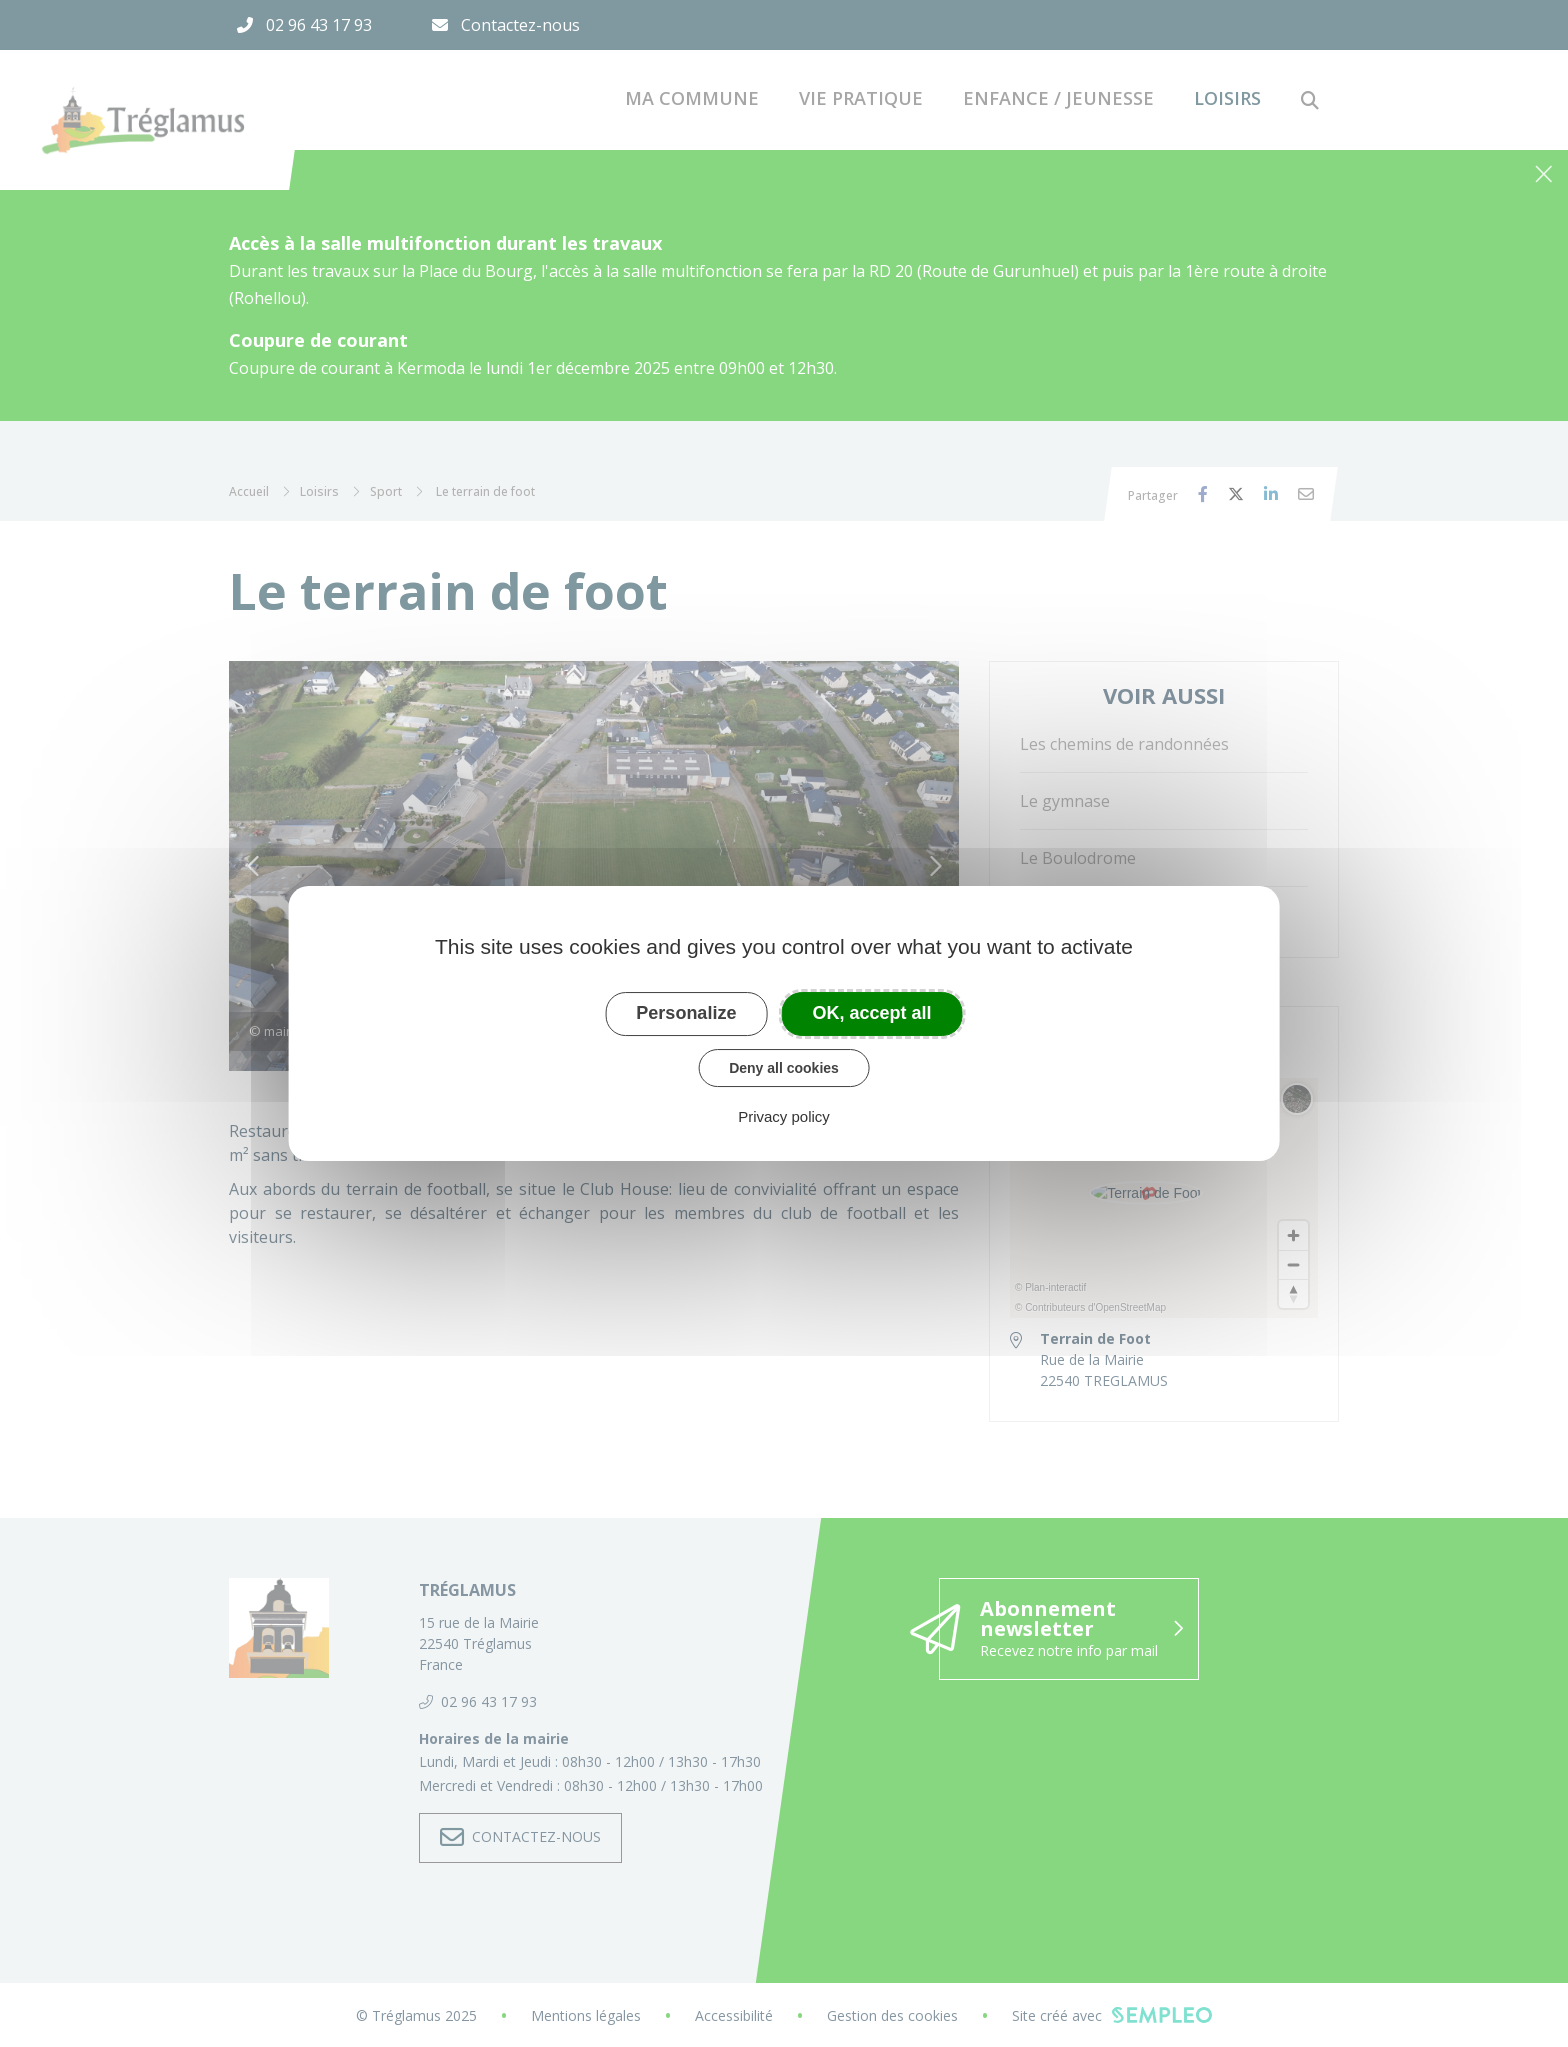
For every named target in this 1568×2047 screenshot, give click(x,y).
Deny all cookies (784, 1068)
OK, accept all (872, 1013)
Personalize (686, 1013)
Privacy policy (784, 1116)
